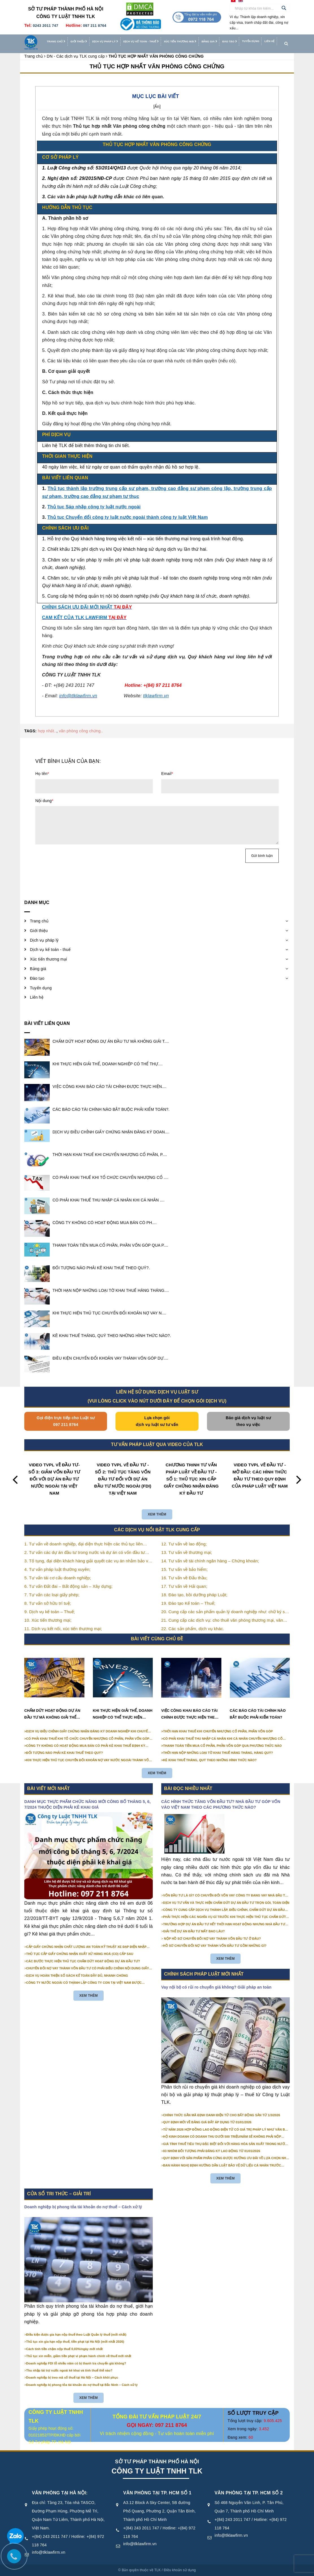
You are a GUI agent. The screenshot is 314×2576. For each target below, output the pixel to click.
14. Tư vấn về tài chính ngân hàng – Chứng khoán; (210, 1560)
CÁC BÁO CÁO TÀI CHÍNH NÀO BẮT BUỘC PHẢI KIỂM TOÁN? (258, 1713)
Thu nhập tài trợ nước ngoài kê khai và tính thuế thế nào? (69, 2370)
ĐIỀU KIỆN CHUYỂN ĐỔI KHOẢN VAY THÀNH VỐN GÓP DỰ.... (110, 1358)
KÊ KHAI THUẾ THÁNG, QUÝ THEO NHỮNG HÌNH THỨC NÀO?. (112, 1335)
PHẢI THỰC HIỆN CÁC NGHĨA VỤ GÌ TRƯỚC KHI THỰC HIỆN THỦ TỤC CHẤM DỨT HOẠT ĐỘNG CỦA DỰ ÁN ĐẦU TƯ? (224, 1917)
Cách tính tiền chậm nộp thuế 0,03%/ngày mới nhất (64, 2349)
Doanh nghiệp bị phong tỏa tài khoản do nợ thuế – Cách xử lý (83, 2207)
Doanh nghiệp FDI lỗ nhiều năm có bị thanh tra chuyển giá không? (76, 2363)
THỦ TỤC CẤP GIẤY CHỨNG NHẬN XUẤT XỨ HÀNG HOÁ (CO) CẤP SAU (80, 1954)
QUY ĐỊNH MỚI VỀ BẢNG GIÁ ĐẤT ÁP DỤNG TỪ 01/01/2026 (207, 2122)
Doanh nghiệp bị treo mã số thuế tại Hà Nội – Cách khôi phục (72, 2377)
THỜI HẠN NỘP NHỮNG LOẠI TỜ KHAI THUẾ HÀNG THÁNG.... (111, 1290)
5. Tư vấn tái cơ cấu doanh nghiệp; (57, 1577)
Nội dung (44, 800)
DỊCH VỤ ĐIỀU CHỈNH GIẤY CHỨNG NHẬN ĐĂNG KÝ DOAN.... (111, 1132)
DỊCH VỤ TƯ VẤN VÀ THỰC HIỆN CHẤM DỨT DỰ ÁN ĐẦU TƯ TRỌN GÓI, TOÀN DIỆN (226, 1902)
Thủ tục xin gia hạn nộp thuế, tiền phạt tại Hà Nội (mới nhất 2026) (75, 2341)
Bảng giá (209, 41)
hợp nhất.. (47, 731)
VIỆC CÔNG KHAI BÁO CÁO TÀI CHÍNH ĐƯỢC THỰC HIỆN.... (109, 1086)
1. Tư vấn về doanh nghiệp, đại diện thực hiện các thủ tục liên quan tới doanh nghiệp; (83, 1544)
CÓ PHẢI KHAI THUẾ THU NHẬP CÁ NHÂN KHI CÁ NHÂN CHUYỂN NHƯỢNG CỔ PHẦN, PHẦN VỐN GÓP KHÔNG (223, 1739)
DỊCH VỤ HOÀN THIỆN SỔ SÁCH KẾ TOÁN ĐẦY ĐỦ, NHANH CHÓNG (77, 1975)
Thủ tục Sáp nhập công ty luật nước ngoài (94, 506)
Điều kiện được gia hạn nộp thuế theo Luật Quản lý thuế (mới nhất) (76, 2334)
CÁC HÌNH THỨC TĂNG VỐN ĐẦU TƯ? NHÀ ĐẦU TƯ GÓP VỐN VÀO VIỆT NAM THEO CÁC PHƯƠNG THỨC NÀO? (220, 1804)
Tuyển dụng (251, 41)
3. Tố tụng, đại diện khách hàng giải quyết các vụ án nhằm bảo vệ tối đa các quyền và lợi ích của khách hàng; (87, 1561)
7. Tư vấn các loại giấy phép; (52, 1594)
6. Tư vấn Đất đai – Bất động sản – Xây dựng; (68, 1586)
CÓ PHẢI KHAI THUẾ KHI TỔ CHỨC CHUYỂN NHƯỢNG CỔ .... (110, 1177)
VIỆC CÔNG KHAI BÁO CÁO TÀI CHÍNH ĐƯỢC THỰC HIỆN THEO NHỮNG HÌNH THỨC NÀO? (189, 1714)
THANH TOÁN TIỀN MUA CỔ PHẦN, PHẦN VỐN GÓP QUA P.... (110, 1245)
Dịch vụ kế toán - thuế (141, 41)
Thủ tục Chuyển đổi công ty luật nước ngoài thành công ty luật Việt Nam (127, 517)
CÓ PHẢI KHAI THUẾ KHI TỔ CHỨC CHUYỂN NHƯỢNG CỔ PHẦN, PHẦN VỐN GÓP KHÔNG (87, 1739)
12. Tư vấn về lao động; (184, 1543)
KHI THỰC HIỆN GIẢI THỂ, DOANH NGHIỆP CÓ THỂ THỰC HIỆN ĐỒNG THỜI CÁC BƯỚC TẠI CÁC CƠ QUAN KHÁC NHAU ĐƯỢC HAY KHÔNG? (122, 1714)
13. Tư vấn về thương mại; (186, 1552)
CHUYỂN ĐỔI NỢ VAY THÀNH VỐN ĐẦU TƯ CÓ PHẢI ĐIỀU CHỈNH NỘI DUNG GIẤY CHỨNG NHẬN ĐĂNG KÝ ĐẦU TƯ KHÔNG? (87, 1968)
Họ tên (42, 773)
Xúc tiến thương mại (180, 41)
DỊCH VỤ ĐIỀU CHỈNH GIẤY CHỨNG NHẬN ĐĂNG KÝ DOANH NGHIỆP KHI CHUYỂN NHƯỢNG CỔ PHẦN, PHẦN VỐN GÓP (88, 1732)
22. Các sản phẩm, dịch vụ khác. (192, 1628)
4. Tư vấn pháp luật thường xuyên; (57, 1569)
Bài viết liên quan (47, 1023)
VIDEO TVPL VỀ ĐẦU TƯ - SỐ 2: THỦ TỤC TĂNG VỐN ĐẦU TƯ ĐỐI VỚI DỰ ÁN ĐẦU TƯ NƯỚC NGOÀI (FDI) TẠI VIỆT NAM (122, 1478)
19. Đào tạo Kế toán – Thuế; (188, 1603)
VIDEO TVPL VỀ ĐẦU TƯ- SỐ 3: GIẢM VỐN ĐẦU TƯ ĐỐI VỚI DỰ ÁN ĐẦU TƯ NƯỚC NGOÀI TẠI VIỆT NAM (54, 1478)
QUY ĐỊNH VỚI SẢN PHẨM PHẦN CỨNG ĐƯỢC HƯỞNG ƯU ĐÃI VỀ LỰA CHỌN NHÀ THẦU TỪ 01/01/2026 (226, 2158)
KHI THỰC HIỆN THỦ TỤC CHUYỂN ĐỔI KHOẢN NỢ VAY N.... (109, 1313)
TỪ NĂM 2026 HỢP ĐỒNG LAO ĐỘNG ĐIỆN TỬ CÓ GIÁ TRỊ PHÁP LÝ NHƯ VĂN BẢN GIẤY (226, 2130)
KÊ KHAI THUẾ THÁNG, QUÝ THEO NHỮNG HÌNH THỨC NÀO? (210, 1760)
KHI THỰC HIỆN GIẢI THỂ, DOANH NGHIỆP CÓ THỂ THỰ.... (108, 1064)
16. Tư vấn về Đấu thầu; (184, 1577)
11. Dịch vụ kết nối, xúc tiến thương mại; (63, 1628)
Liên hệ (269, 41)
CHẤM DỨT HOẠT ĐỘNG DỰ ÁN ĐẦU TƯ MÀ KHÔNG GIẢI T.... (111, 1041)
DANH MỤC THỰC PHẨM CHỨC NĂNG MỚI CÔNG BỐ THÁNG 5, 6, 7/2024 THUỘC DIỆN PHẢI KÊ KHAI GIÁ (87, 1804)
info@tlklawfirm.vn (48, 2552)
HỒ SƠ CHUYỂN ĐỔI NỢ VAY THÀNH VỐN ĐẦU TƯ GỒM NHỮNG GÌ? (215, 1945)
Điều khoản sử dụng (180, 2570)
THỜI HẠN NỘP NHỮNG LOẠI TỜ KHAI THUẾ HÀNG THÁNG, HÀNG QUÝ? (218, 1752)
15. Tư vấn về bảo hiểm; (184, 1569)
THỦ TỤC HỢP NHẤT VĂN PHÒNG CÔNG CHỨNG (157, 66)
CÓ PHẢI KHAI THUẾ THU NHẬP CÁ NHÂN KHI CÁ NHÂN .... (108, 1200)
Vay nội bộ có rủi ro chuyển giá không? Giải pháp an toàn (216, 1987)
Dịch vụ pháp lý (105, 41)
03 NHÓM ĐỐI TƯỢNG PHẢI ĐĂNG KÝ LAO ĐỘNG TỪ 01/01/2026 (211, 2151)
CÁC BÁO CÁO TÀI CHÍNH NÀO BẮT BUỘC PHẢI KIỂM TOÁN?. (111, 1109)
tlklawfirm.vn (156, 695)
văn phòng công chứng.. (81, 731)
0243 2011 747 (45, 25)
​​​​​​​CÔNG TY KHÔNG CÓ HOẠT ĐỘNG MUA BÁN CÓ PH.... (104, 1222)
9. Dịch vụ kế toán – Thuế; (49, 1611)
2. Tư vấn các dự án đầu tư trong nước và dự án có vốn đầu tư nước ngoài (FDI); (84, 1553)
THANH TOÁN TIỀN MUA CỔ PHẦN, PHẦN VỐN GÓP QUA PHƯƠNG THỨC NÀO (222, 1745)
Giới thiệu (79, 41)
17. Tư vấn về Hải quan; (184, 1586)
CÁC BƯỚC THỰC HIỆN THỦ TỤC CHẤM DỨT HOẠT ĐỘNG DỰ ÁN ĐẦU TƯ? (83, 1961)
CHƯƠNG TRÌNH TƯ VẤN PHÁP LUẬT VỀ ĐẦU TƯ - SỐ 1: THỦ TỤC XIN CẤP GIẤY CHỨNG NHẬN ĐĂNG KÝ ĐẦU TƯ (191, 1478)
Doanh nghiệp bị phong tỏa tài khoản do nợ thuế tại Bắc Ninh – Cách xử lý (82, 2384)
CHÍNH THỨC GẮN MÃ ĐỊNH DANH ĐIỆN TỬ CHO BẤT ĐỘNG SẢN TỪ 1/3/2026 (221, 2115)
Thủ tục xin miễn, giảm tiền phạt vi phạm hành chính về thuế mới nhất (78, 2356)
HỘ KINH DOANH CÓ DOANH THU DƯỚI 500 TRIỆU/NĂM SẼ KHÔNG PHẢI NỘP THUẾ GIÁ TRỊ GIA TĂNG (222, 2137)
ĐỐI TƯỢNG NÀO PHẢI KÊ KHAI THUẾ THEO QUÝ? (64, 1752)
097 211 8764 (94, 25)
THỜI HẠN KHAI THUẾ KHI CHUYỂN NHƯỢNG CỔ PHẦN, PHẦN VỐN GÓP (218, 1731)
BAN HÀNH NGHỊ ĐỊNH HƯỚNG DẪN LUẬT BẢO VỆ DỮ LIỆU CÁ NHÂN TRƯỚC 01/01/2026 (222, 2166)
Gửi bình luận (262, 856)
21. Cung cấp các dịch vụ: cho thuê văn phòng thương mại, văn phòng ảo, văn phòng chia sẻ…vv (222, 1621)
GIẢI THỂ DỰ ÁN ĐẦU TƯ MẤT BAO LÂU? (194, 1931)
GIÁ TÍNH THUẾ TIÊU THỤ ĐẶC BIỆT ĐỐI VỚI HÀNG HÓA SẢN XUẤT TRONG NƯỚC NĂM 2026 (225, 2144)
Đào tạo (229, 41)
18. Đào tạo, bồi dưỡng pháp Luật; (194, 1594)
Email (167, 773)
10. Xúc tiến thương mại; (47, 1620)
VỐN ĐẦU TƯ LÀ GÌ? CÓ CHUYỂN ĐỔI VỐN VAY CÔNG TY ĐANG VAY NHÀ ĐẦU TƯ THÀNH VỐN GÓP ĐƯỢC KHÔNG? (225, 1896)
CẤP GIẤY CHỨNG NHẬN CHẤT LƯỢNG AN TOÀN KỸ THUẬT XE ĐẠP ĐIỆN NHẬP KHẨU (86, 1947)
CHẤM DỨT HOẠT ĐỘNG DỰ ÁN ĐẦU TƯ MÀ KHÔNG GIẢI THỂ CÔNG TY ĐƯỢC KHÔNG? (52, 1714)
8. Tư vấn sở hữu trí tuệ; (47, 1603)
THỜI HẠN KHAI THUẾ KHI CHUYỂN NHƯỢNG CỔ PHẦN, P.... (110, 1154)
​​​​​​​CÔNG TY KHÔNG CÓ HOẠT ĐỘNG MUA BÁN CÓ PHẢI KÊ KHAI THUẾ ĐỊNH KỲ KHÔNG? (85, 1746)
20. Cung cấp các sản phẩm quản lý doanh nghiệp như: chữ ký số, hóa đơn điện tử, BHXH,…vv (225, 1612)
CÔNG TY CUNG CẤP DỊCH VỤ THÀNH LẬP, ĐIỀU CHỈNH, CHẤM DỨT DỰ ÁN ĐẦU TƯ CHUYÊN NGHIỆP (224, 1910)
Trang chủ (56, 41)
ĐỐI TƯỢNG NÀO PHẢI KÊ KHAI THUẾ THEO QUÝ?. (101, 1268)
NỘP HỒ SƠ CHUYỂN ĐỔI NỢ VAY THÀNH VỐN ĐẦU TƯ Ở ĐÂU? (212, 1938)
